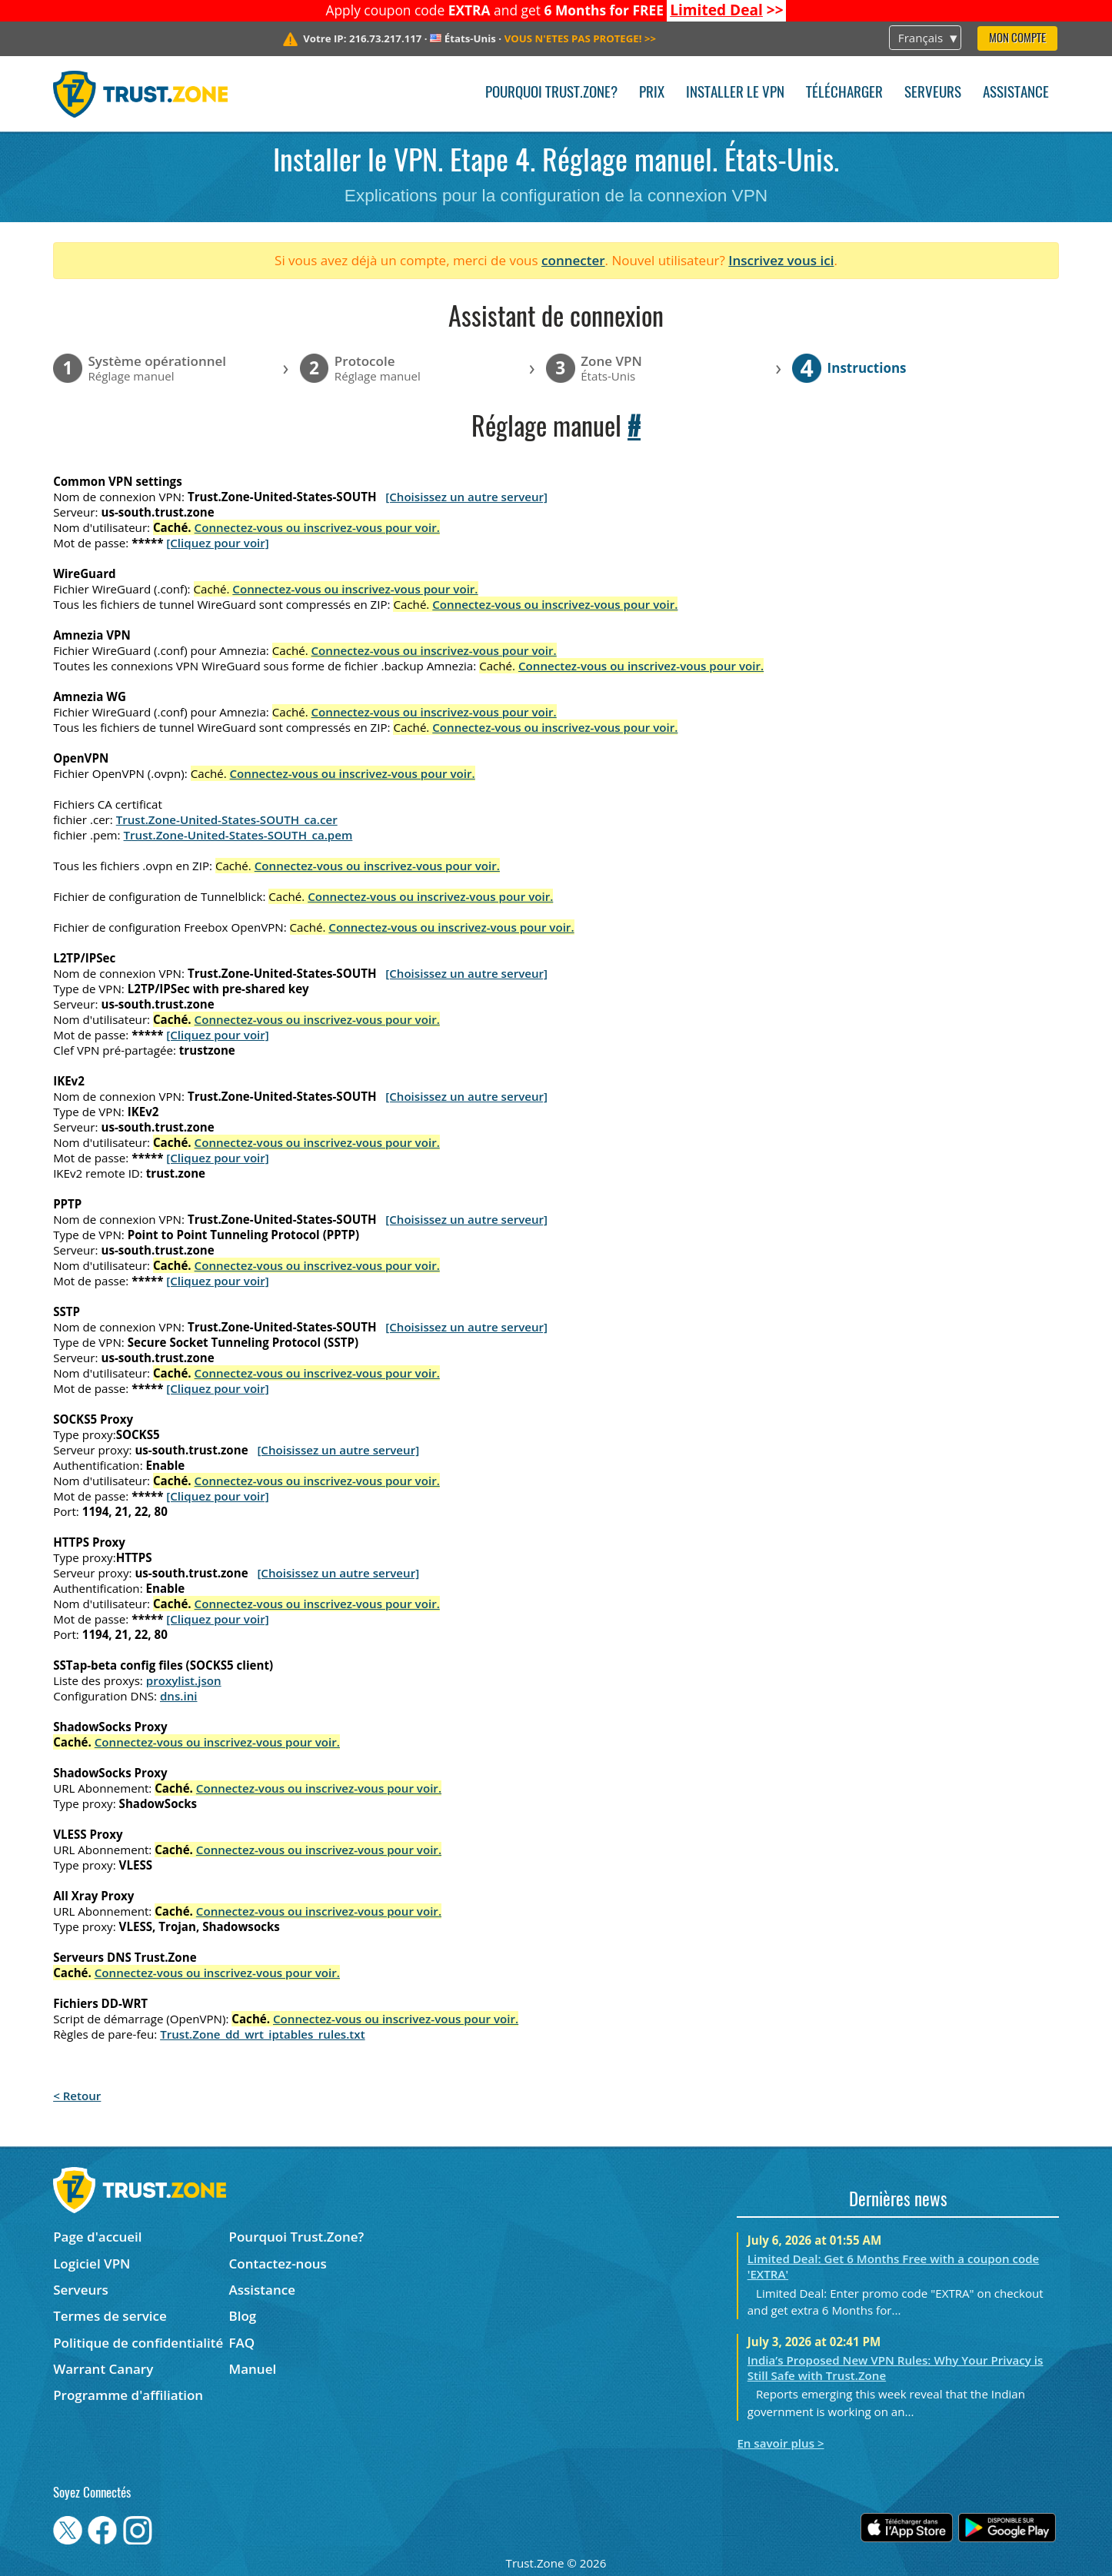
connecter (573, 260)
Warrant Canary (103, 2369)
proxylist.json (183, 1680)
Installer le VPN (735, 93)
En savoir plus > (780, 2443)
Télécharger (844, 93)
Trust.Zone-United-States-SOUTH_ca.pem (238, 835)
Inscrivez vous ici (781, 260)
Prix (651, 93)
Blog (243, 2316)
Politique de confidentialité (138, 2343)
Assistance (1016, 93)
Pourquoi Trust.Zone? (551, 93)
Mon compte (1017, 39)
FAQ (242, 2343)
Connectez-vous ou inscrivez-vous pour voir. (317, 527)
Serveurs (932, 93)
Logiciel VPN (91, 2263)
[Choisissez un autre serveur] (466, 496)
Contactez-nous (278, 2263)
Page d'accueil (97, 2236)
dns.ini (179, 1695)
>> (727, 10)
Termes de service (110, 2316)
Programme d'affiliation (128, 2395)
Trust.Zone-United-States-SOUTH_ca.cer (227, 819)
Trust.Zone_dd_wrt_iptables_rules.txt (262, 2034)
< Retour (77, 2095)
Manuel (253, 2369)
